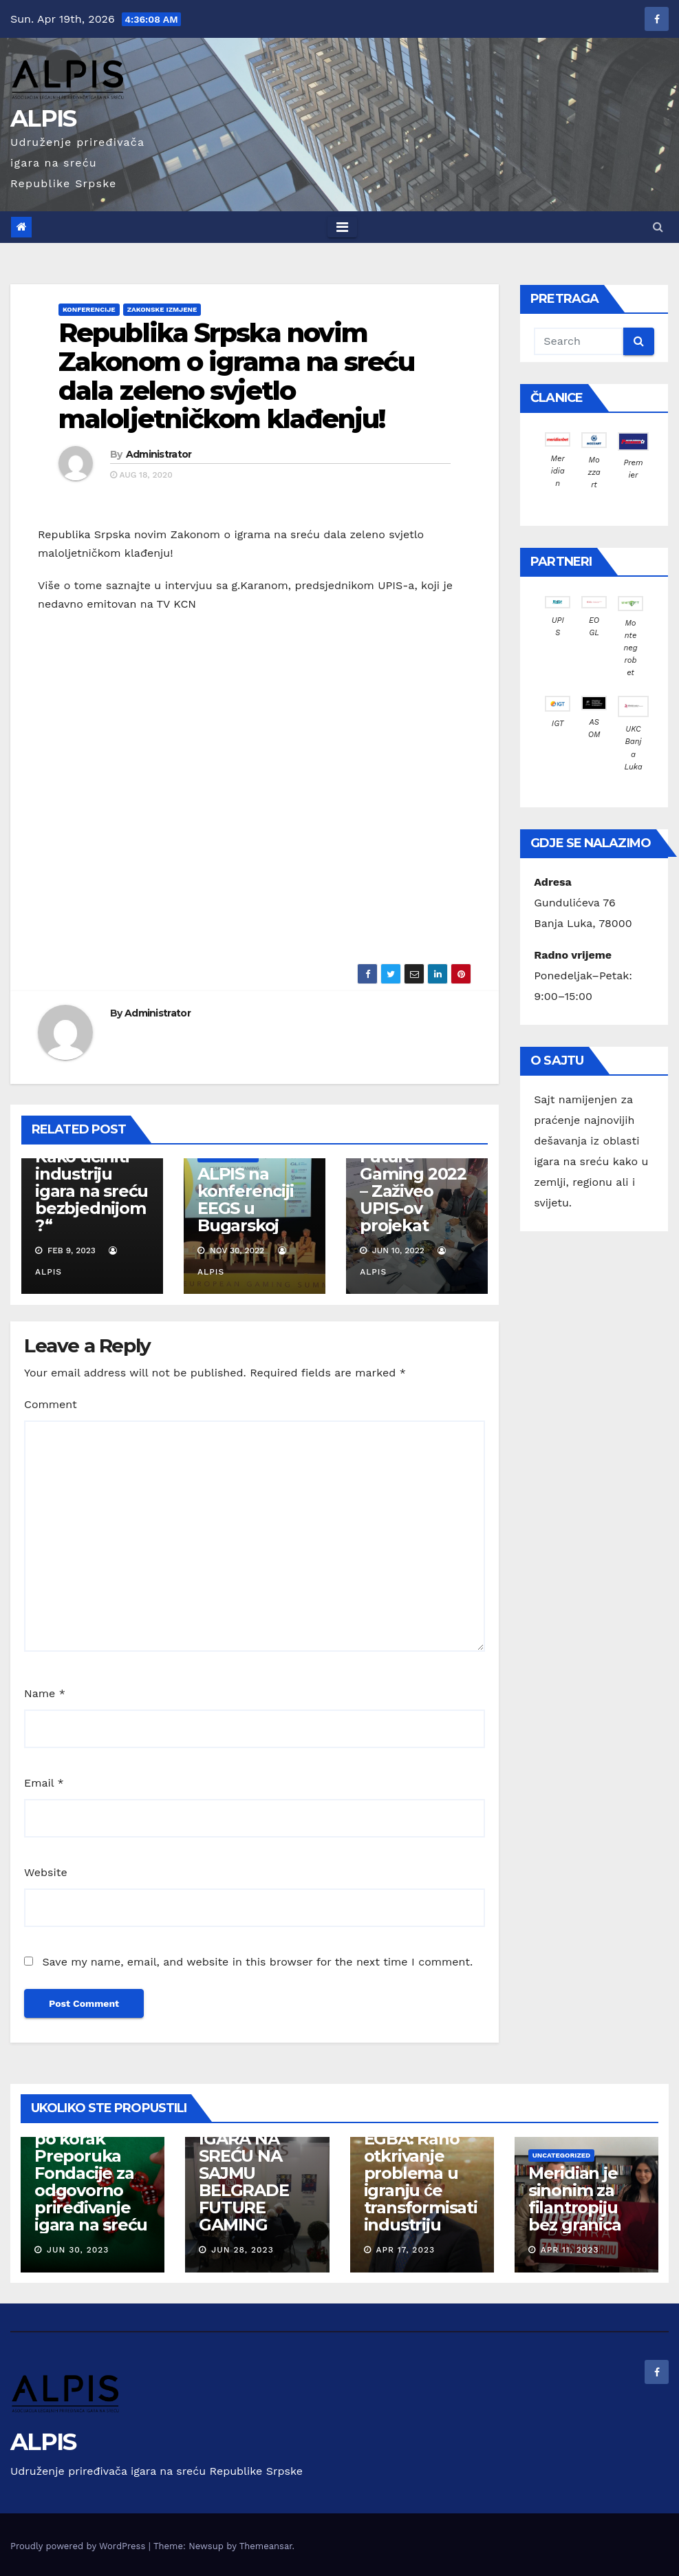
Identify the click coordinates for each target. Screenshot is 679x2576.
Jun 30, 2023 (78, 2250)
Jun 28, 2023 (242, 2250)
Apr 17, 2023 (405, 2250)
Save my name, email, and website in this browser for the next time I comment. (257, 1961)
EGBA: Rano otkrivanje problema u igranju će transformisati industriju (420, 2182)
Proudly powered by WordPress (79, 2546)
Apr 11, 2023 (570, 2250)
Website (45, 1872)
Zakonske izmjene (162, 309)
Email (44, 1782)
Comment (50, 1404)
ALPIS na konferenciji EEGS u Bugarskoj (245, 1199)
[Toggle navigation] (342, 227)
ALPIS (43, 118)
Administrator (159, 454)
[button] (658, 226)
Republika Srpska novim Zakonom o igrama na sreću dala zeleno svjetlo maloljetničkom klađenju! (236, 376)
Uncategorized (561, 2155)
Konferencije (89, 309)
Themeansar (265, 2546)
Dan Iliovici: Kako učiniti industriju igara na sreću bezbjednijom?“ (91, 1182)
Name (44, 1693)
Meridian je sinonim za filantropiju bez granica (574, 2199)
